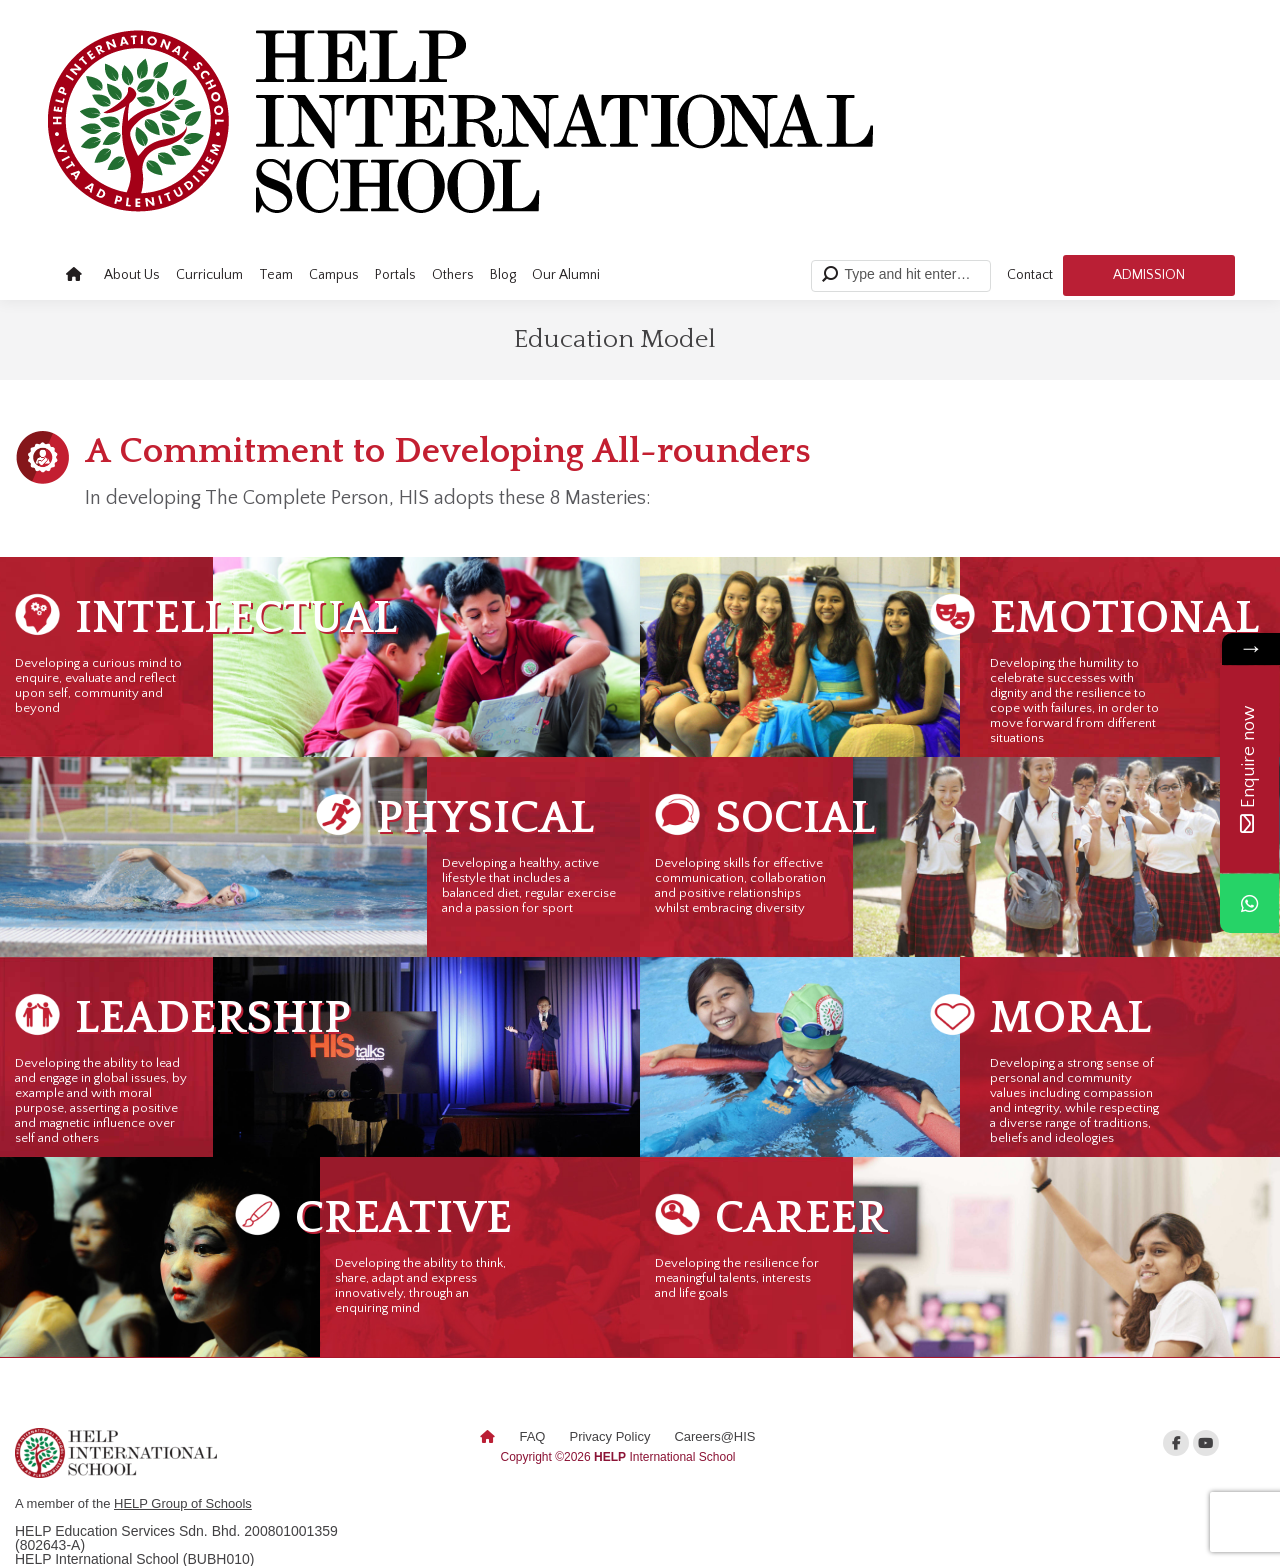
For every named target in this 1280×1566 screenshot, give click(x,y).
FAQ (532, 1436)
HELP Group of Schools (183, 1503)
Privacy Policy (609, 1436)
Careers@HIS (714, 1436)
